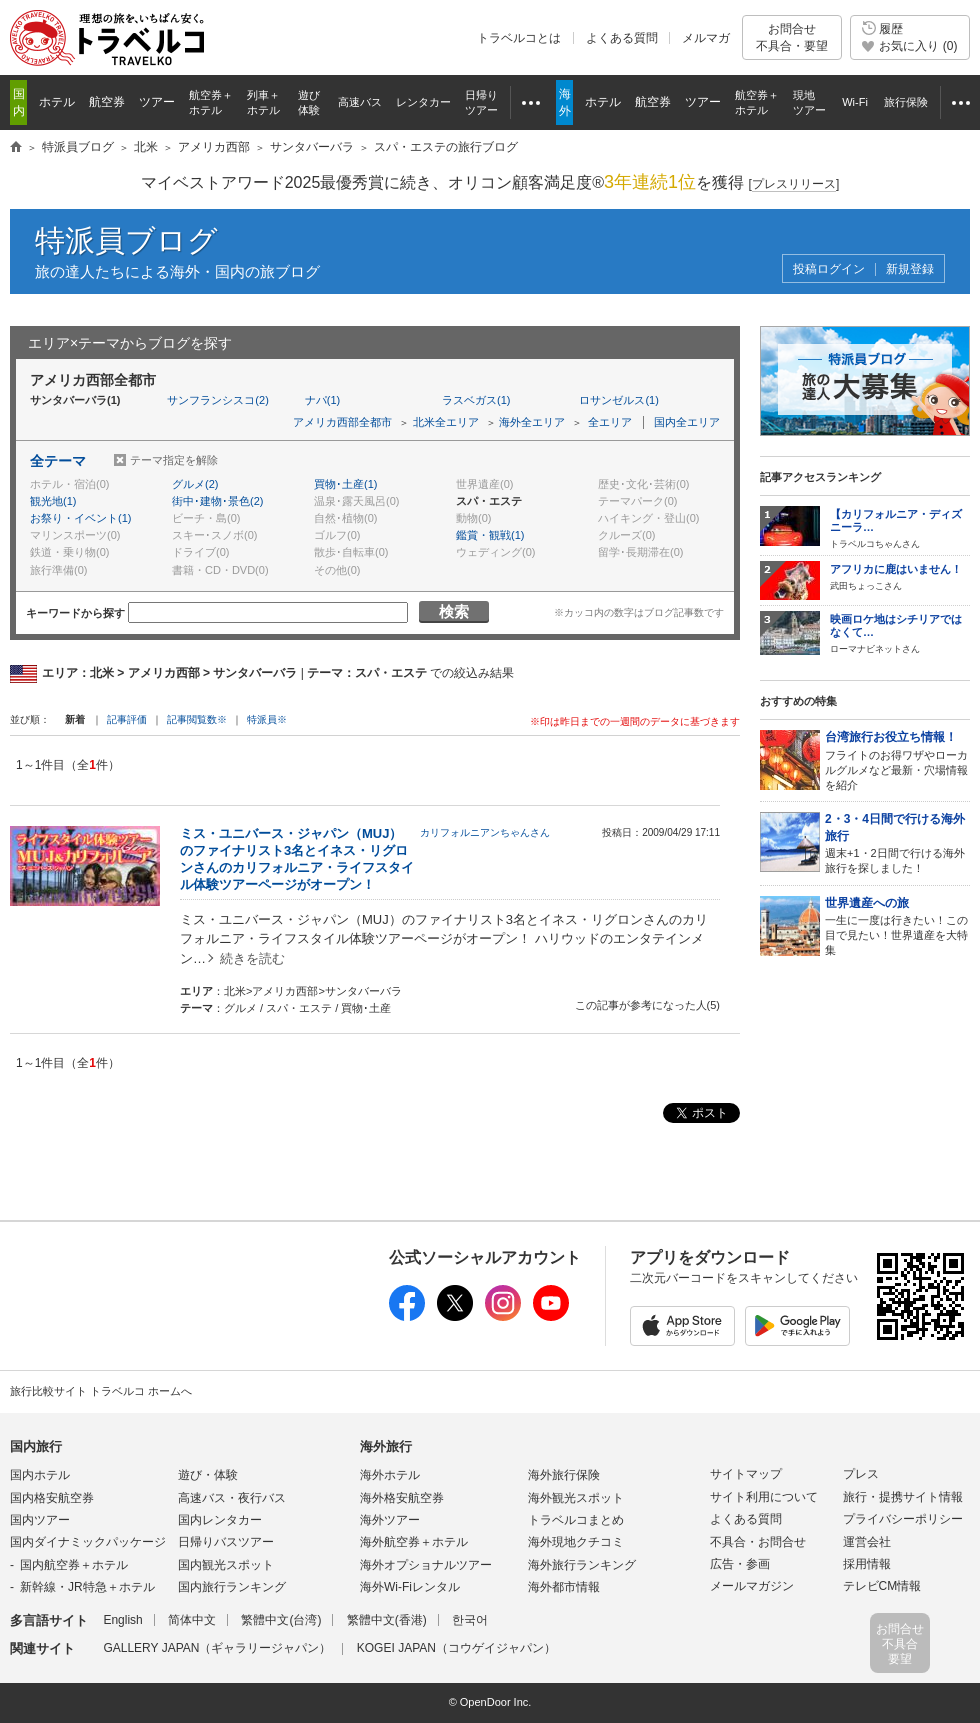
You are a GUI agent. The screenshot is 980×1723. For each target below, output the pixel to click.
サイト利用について (764, 1497)
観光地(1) (53, 501)
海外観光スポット (576, 1498)
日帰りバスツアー (226, 1542)
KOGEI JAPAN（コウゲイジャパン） (456, 1648)
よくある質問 (622, 38)
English (122, 1620)
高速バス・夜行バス (232, 1498)
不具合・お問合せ (758, 1542)
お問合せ (792, 37)
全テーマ (58, 461)
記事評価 (127, 719)
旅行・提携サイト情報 (903, 1497)
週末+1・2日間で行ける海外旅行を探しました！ (897, 842)
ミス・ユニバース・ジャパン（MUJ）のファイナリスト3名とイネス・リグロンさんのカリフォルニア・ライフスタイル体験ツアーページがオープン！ (297, 859)
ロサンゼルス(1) (618, 400)
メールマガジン (752, 1586)
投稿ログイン (829, 269)
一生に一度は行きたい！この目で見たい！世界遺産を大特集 (897, 925)
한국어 (470, 1620)
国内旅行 (36, 1446)
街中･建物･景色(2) (217, 501)
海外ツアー (390, 1520)
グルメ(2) (195, 484)
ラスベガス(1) (476, 400)
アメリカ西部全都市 (342, 422)
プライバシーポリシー (903, 1519)
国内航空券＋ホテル (74, 1565)
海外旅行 (386, 1446)
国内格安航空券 (52, 1498)
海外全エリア (532, 422)
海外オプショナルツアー (426, 1565)
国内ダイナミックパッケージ (88, 1542)
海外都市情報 (564, 1587)
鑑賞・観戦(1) (490, 535)
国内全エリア (687, 422)
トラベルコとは (519, 38)
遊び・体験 (208, 1475)
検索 (454, 611)
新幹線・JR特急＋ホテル (87, 1587)
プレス (861, 1474)
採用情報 (867, 1564)
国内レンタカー (220, 1520)
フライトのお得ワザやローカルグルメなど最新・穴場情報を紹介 (897, 759)
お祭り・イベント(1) (80, 518)
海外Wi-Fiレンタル (410, 1587)
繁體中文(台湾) (281, 1620)
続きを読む (252, 958)
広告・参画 (740, 1564)
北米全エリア (446, 422)
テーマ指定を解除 (174, 460)
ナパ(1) (322, 400)
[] (794, 184)
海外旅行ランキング (582, 1565)
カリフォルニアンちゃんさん (485, 832)
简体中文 (192, 1620)
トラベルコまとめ (576, 1520)
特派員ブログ (126, 240)
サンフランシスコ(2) (217, 400)
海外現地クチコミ (576, 1542)
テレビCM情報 (882, 1586)
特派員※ (267, 719)
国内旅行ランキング (232, 1587)
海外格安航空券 (402, 1498)
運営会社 (867, 1542)
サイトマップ (746, 1474)
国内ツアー (40, 1520)
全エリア (610, 422)
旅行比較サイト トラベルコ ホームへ (101, 1391)
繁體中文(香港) (387, 1620)
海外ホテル (390, 1475)
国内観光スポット (226, 1565)
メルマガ (706, 38)
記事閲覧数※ (197, 719)
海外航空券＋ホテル (414, 1542)
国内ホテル (40, 1475)
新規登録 (910, 269)
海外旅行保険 (564, 1475)
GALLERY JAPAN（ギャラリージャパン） (217, 1648)
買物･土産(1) (345, 484)
